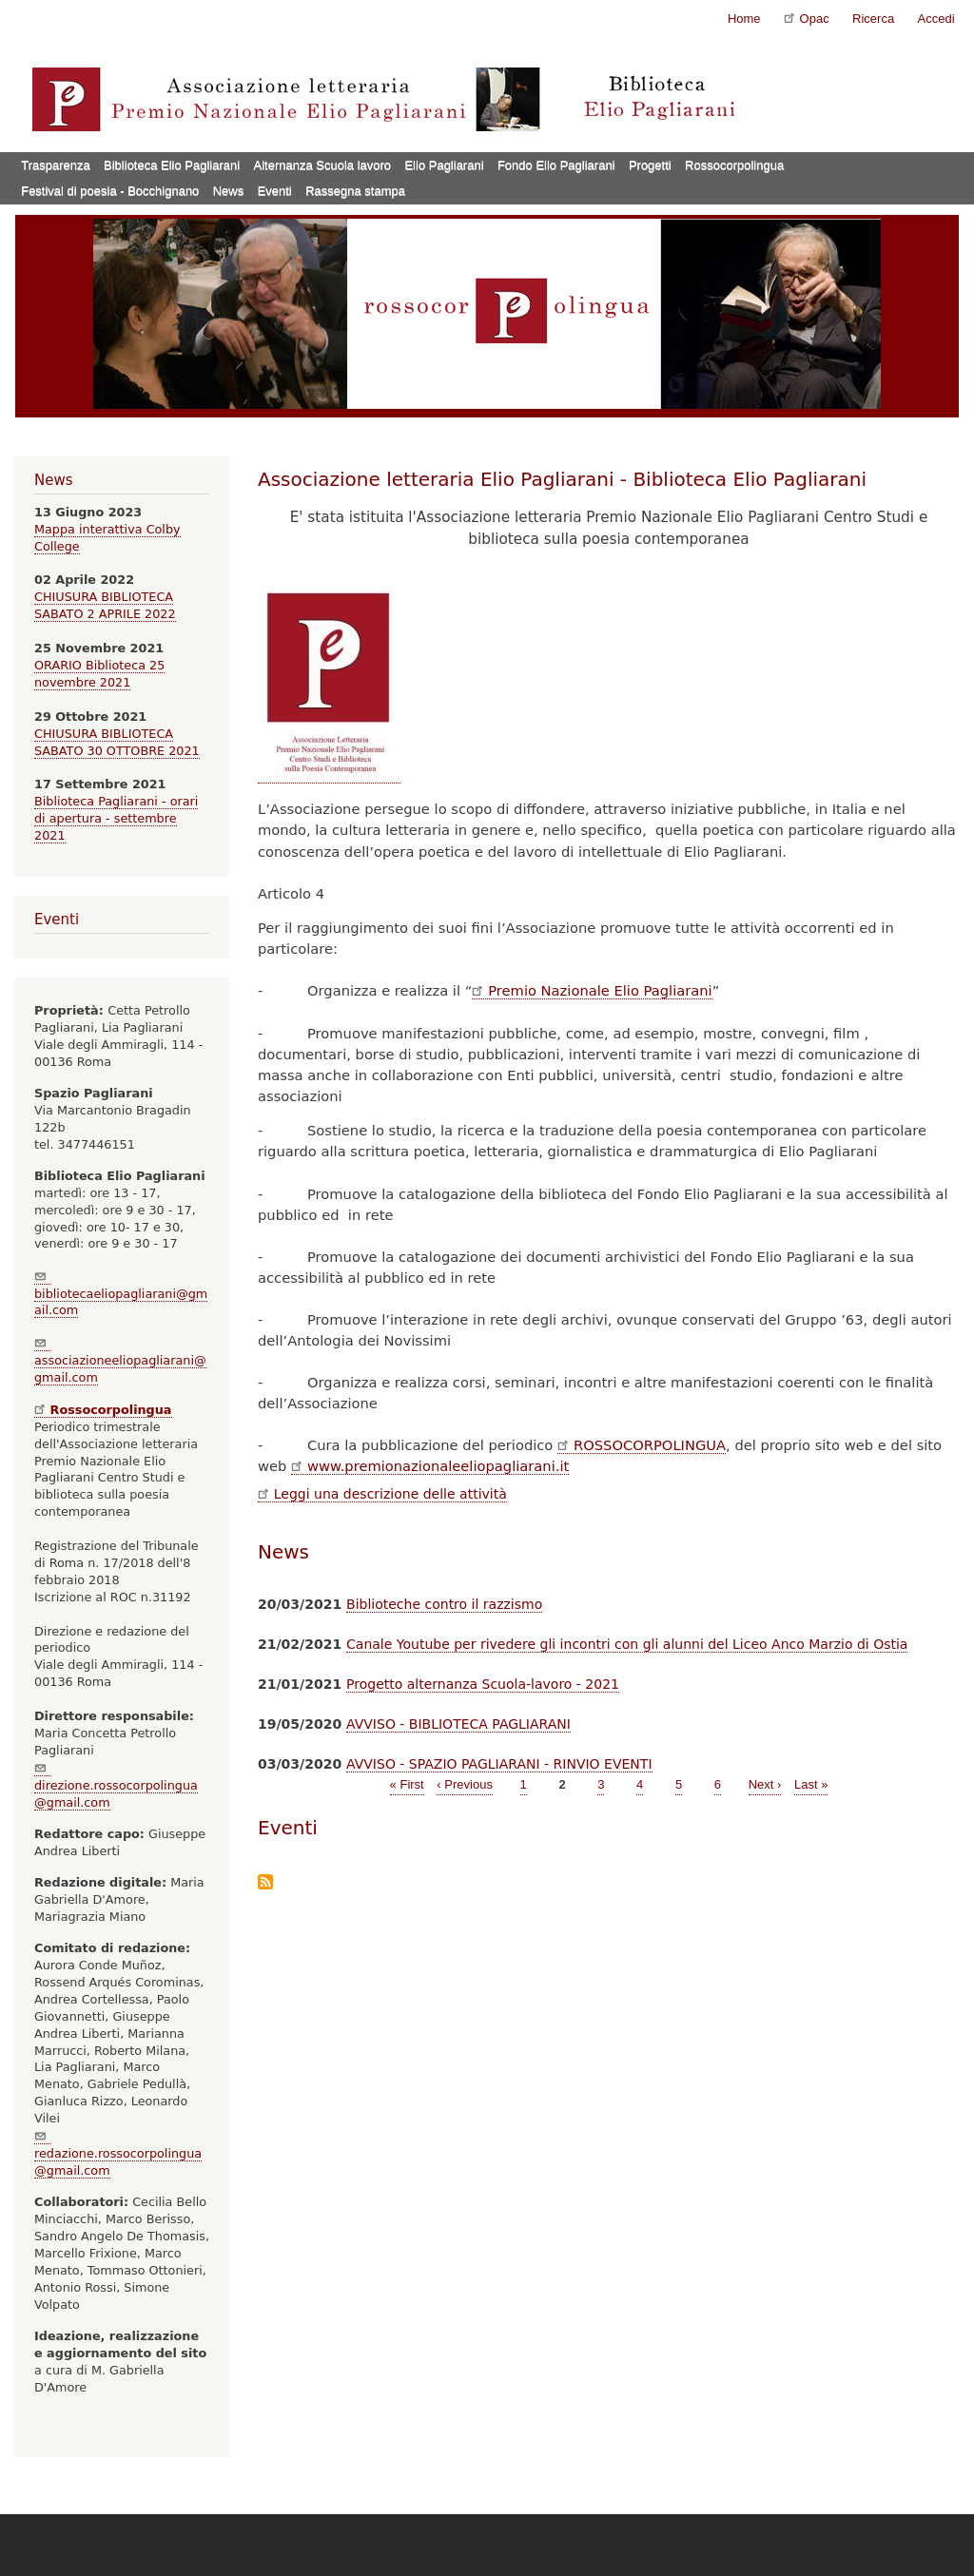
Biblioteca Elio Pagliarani (172, 165)
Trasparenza (55, 165)
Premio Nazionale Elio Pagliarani (591, 990)
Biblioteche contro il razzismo (444, 1604)
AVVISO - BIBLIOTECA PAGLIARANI (458, 1724)
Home (744, 18)
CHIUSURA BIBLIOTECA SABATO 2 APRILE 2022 (105, 605)
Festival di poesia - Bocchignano (110, 191)
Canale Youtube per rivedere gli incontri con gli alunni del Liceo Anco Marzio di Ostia (626, 1644)
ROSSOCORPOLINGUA (641, 1445)
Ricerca (873, 18)
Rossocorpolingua (734, 165)
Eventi (275, 191)
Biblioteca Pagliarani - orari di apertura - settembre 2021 (116, 818)
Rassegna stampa (355, 191)
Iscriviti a (265, 1883)
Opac (806, 18)
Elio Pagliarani (443, 165)
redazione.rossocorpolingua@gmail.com (118, 2153)
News (228, 191)
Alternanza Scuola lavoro (323, 165)
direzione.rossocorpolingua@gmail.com (116, 1785)
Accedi (936, 18)
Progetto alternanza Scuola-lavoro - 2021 (482, 1684)
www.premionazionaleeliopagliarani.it (430, 1466)
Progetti (650, 165)
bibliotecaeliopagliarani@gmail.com (120, 1293)
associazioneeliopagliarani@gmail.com (120, 1360)
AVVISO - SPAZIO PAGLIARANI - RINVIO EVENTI (499, 1764)
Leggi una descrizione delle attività (382, 1493)
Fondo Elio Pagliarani (556, 165)
